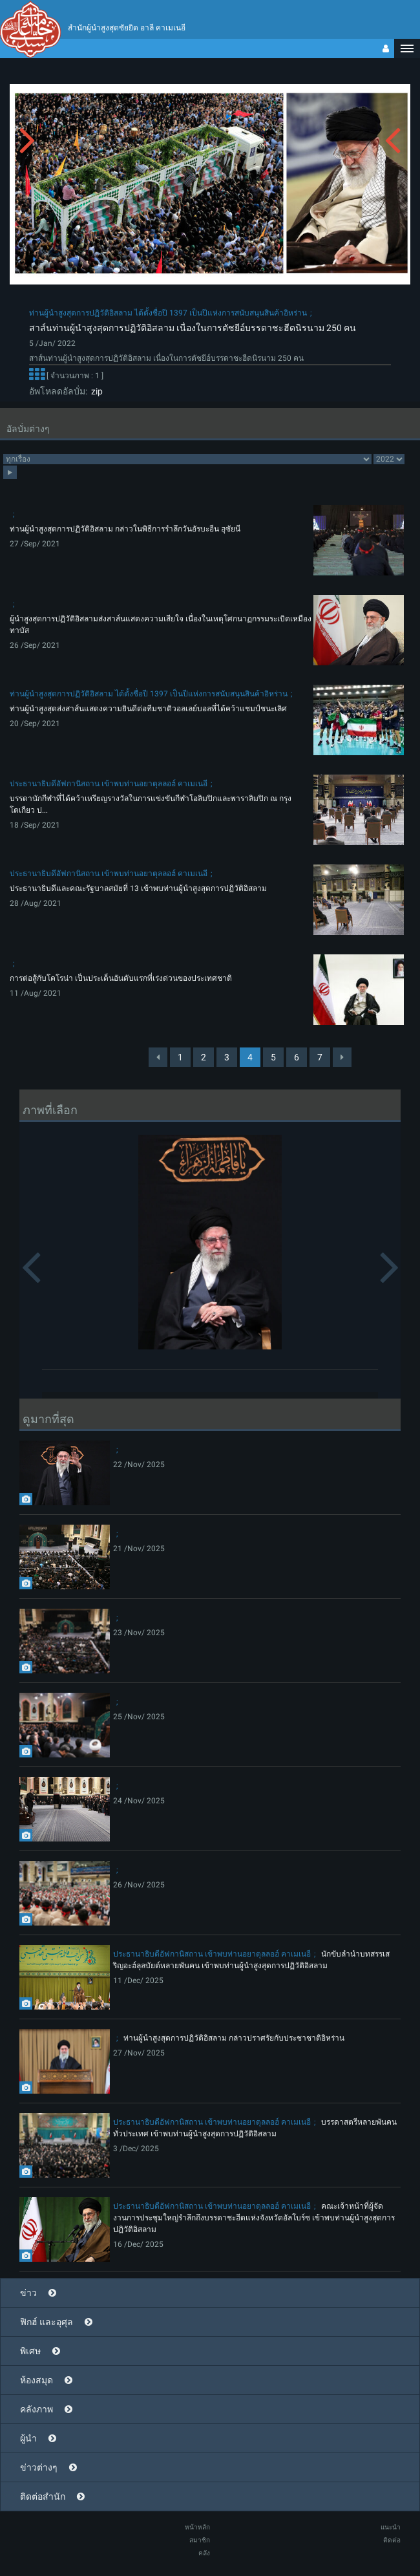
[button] (407, 48)
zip (95, 391)
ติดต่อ (392, 2540)
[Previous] (158, 1057)
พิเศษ (30, 2351)
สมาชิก (199, 2540)
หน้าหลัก (197, 2527)
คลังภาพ (36, 2409)
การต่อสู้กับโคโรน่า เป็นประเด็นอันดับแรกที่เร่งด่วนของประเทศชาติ (121, 978)
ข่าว (28, 2293)
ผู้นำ (28, 2438)
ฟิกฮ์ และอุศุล (46, 2322)
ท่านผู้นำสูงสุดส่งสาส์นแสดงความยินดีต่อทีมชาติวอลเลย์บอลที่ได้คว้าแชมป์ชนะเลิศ (148, 708)
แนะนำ (391, 2527)
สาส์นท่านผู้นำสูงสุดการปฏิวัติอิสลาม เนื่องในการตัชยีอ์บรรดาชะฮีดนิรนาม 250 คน (192, 328)
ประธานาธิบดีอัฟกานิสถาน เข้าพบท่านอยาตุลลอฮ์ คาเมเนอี (108, 783)
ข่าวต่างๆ (39, 2467)
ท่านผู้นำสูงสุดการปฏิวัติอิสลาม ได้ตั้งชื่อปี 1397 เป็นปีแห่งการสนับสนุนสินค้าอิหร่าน (168, 312)
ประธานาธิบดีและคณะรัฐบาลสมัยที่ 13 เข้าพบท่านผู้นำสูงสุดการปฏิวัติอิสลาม (138, 888)
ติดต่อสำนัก (42, 2496)
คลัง (204, 2553)
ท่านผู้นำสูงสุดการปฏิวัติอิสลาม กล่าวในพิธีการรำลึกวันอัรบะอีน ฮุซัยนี (125, 528)
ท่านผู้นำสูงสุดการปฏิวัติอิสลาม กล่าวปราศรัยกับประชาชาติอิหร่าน (233, 2038)
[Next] (342, 1057)
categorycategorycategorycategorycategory (187, 459)
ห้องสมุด (36, 2380)
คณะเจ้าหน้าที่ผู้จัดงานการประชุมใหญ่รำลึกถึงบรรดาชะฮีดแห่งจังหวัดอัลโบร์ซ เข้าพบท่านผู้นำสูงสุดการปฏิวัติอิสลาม (254, 2218)
